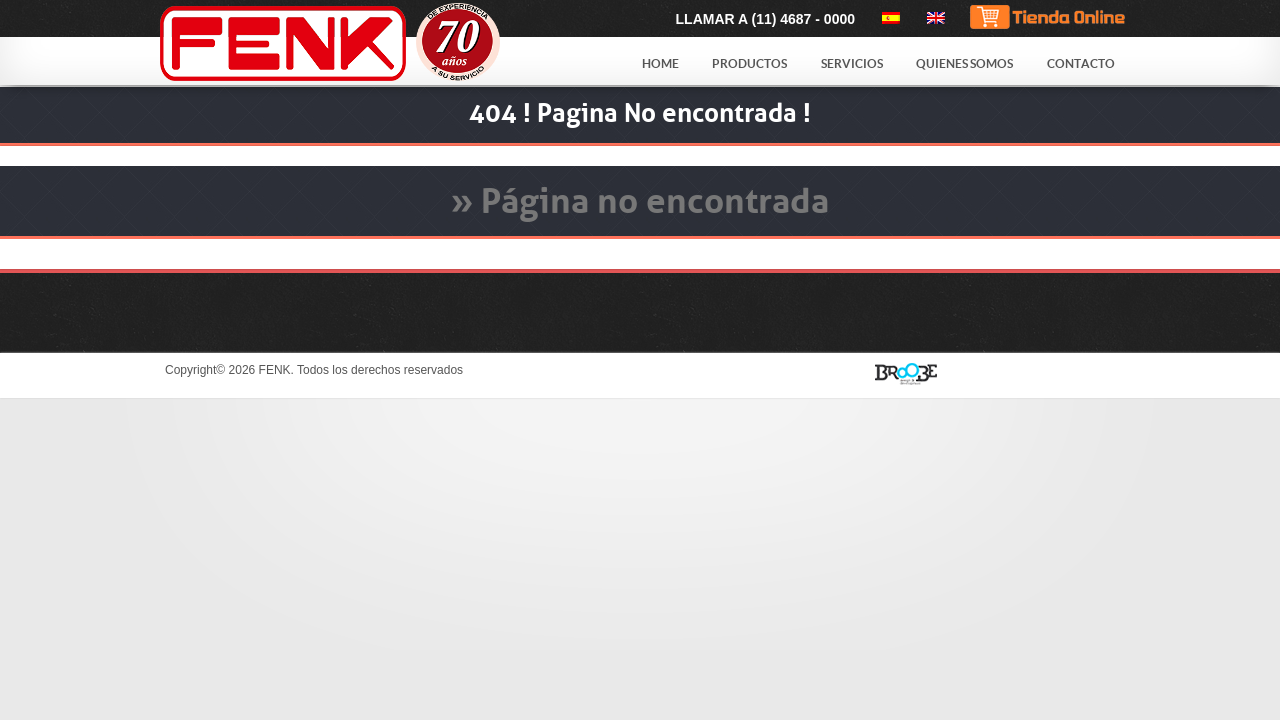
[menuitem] (887, 18)
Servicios (852, 63)
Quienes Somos (964, 63)
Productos (749, 63)
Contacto (1081, 63)
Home (660, 63)
